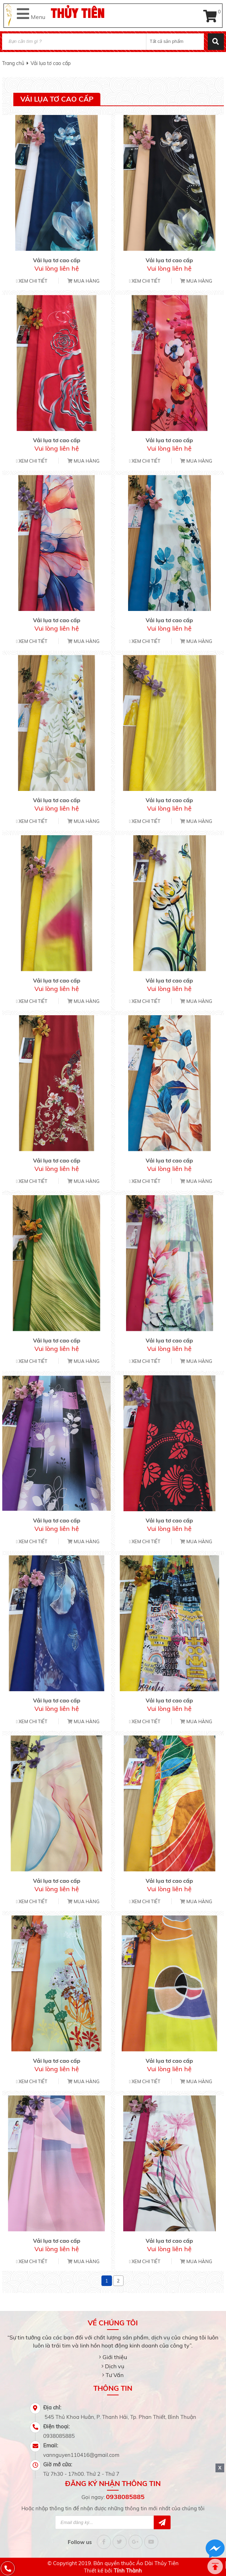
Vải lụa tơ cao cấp (51, 63)
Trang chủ (13, 63)
